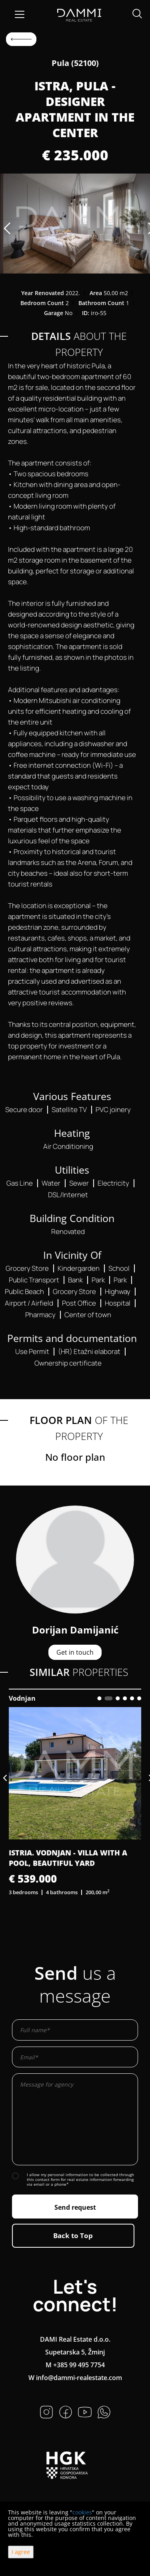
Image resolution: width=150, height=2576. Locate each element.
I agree (21, 2552)
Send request (75, 2207)
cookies (82, 2512)
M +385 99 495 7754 (75, 2364)
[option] (75, 224)
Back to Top (73, 2235)
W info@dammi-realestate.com (75, 2377)
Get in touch (75, 1652)
